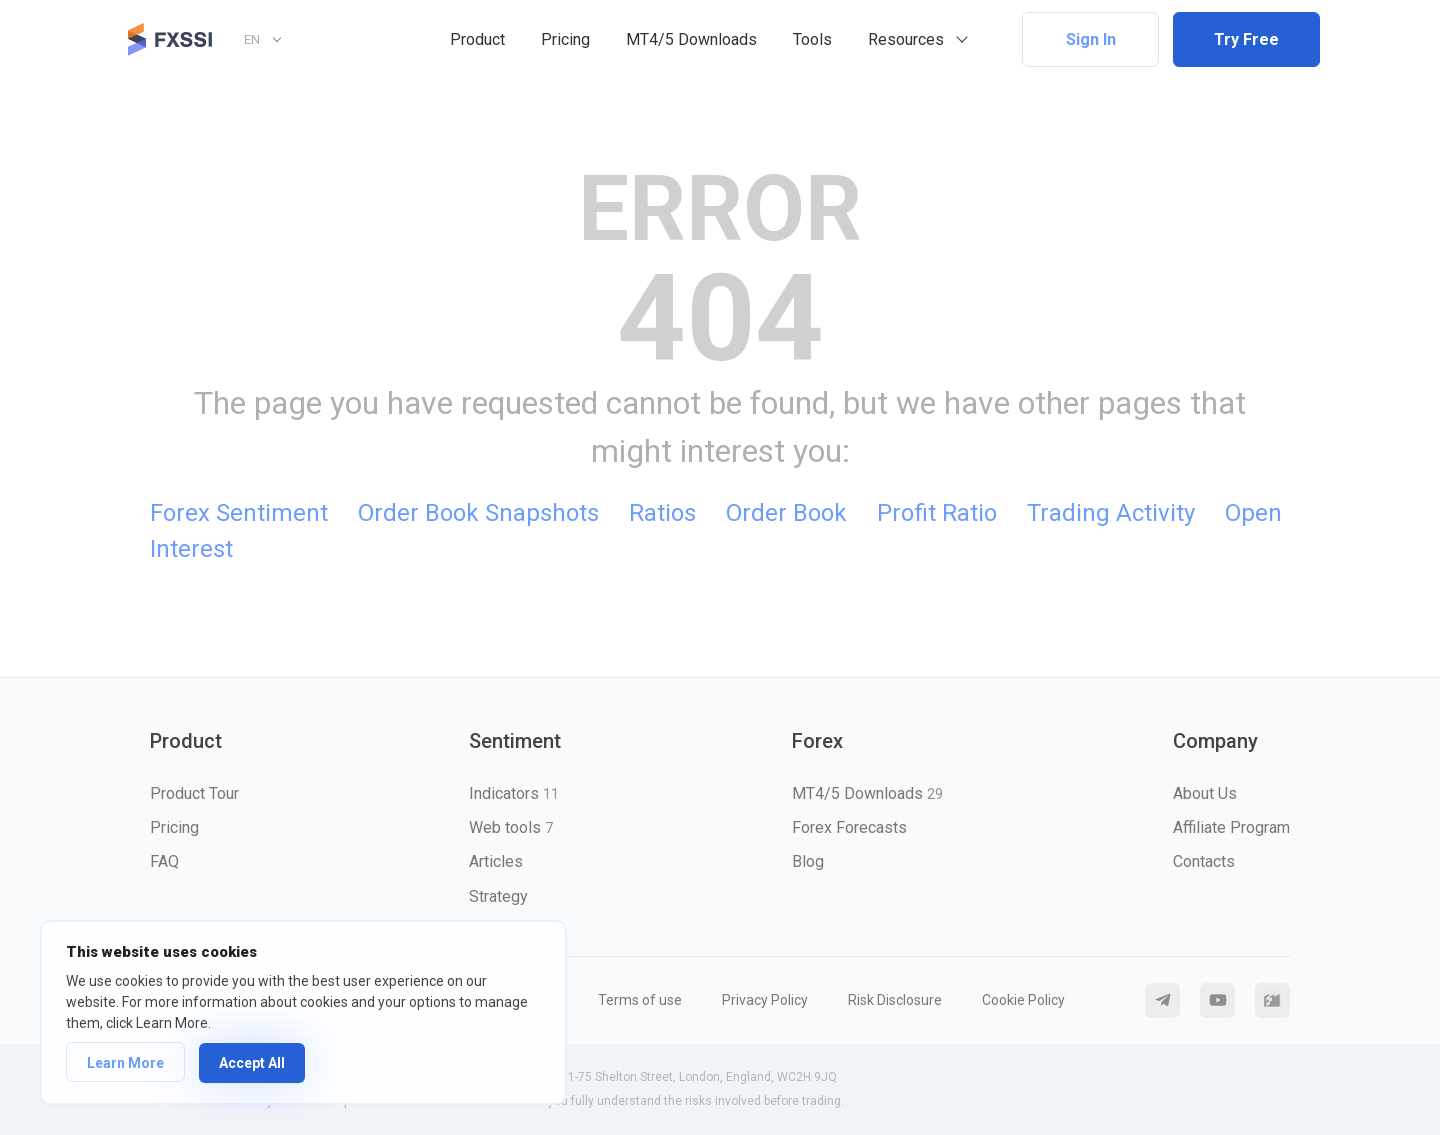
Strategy (498, 896)
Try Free (1246, 39)
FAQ (164, 861)
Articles (496, 861)
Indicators (514, 793)
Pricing (565, 39)
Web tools (511, 827)
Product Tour (194, 793)
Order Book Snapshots (478, 513)
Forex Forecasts (849, 827)
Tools (812, 39)
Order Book (786, 513)
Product (477, 39)
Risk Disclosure (895, 1000)
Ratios (662, 513)
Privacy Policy (765, 1000)
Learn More (125, 1063)
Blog (808, 861)
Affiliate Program (1231, 827)
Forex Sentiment (239, 513)
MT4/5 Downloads (691, 39)
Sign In (1091, 39)
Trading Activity (1111, 513)
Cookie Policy (1023, 1000)
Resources (906, 39)
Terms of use (640, 1000)
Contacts (1204, 861)
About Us (1205, 793)
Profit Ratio (937, 513)
